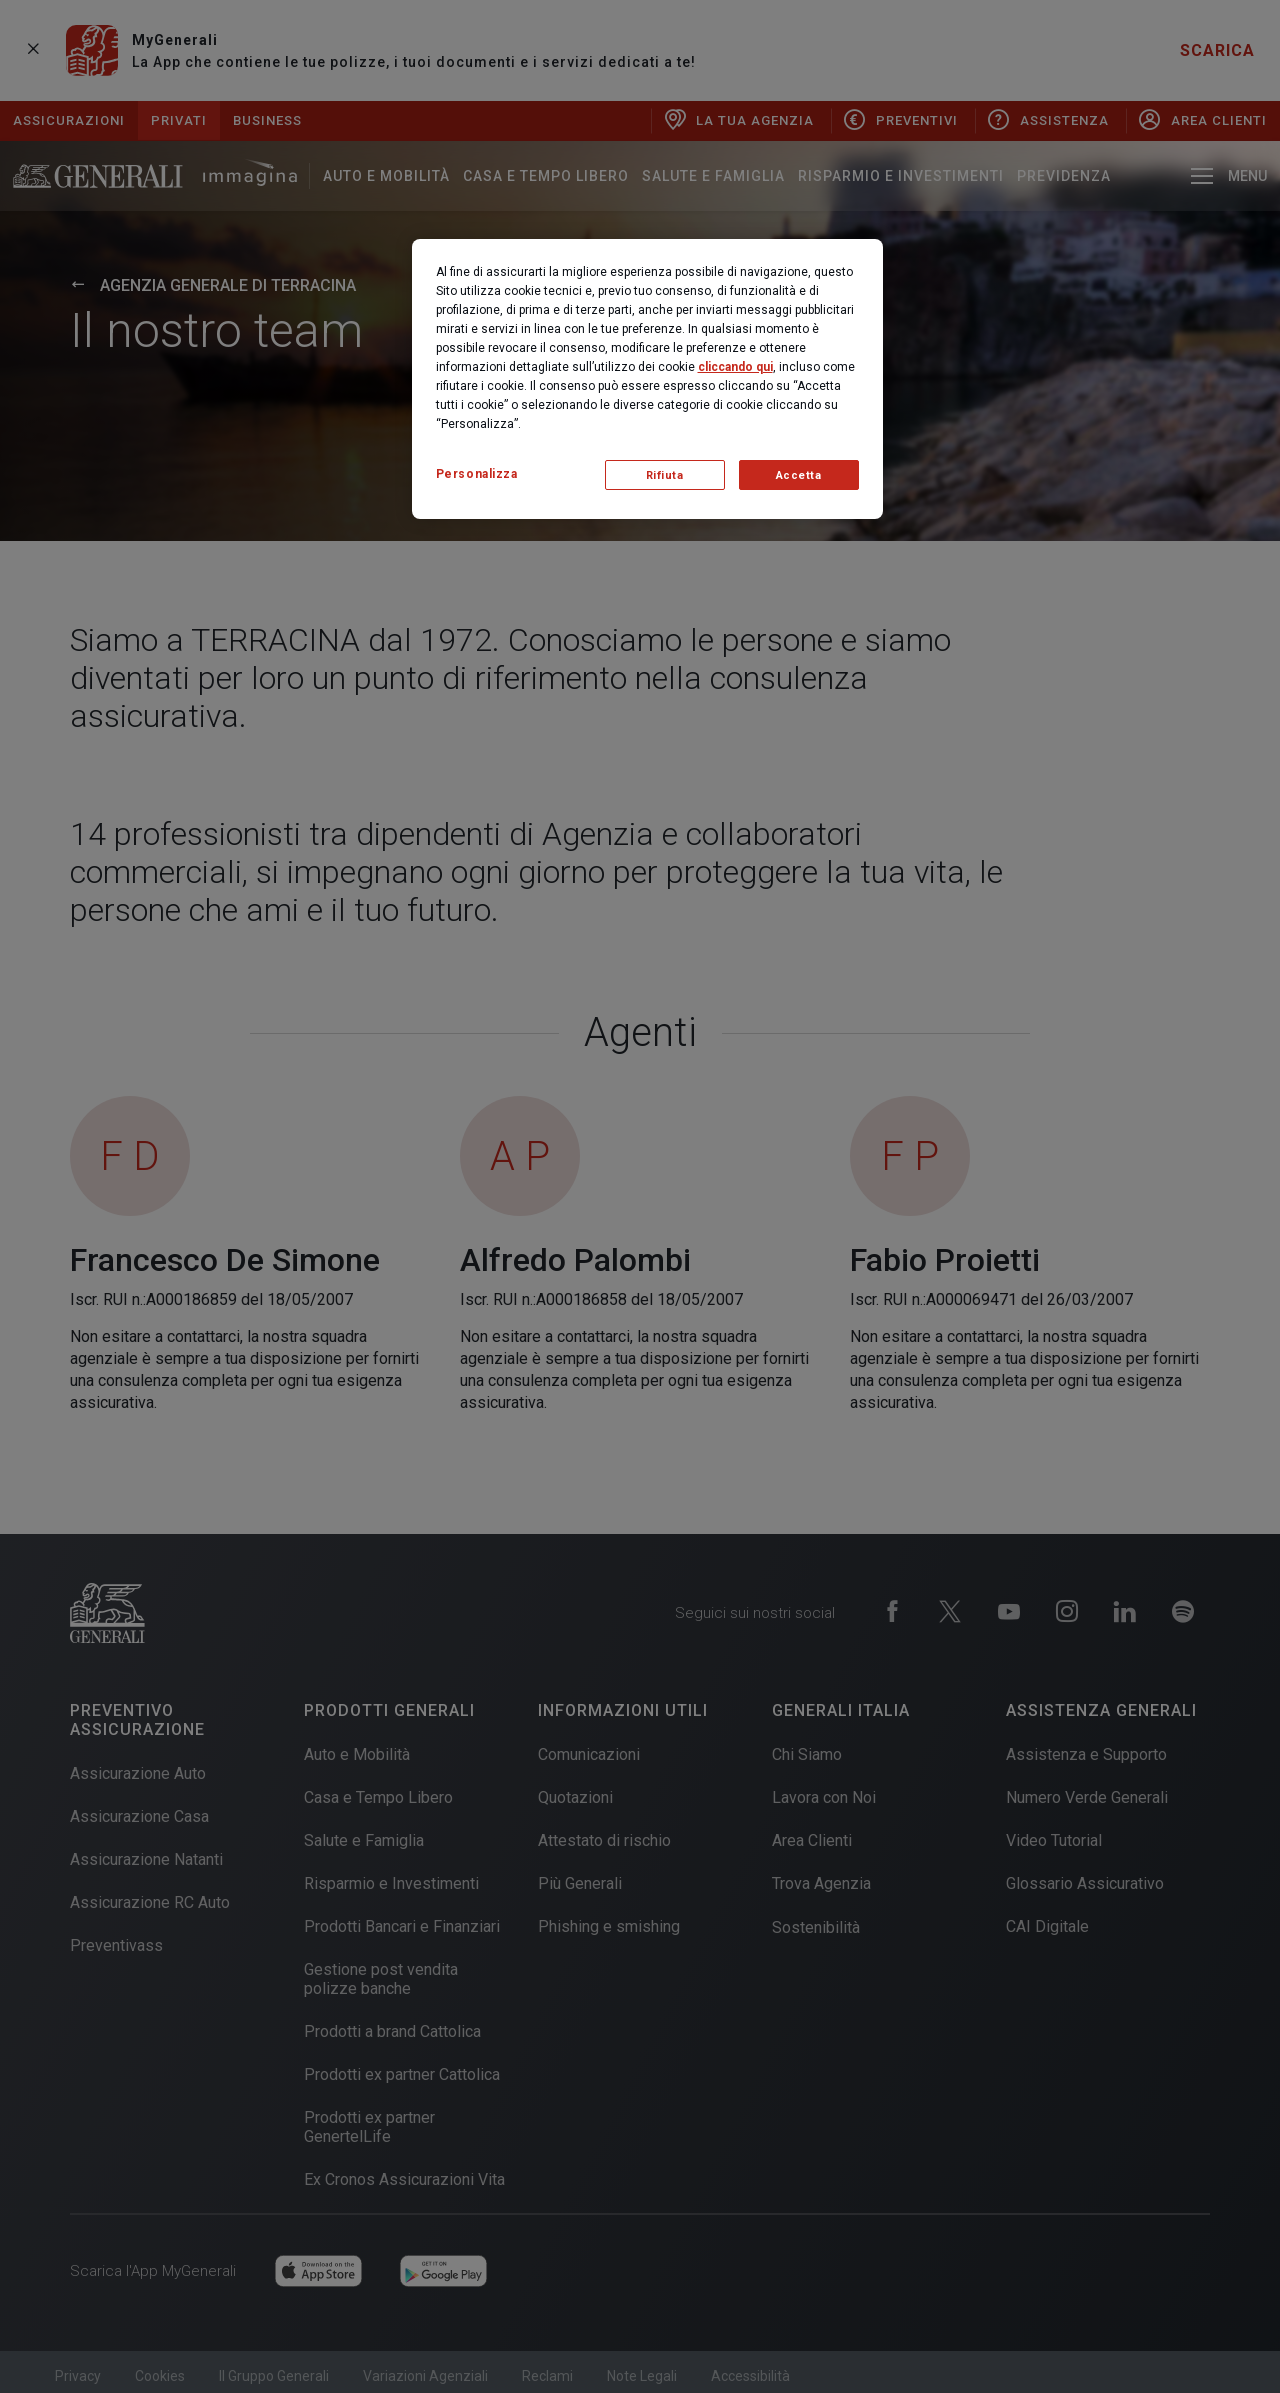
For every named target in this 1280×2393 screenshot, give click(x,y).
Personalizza (477, 474)
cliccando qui (735, 367)
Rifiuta (665, 475)
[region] (647, 379)
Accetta (799, 475)
